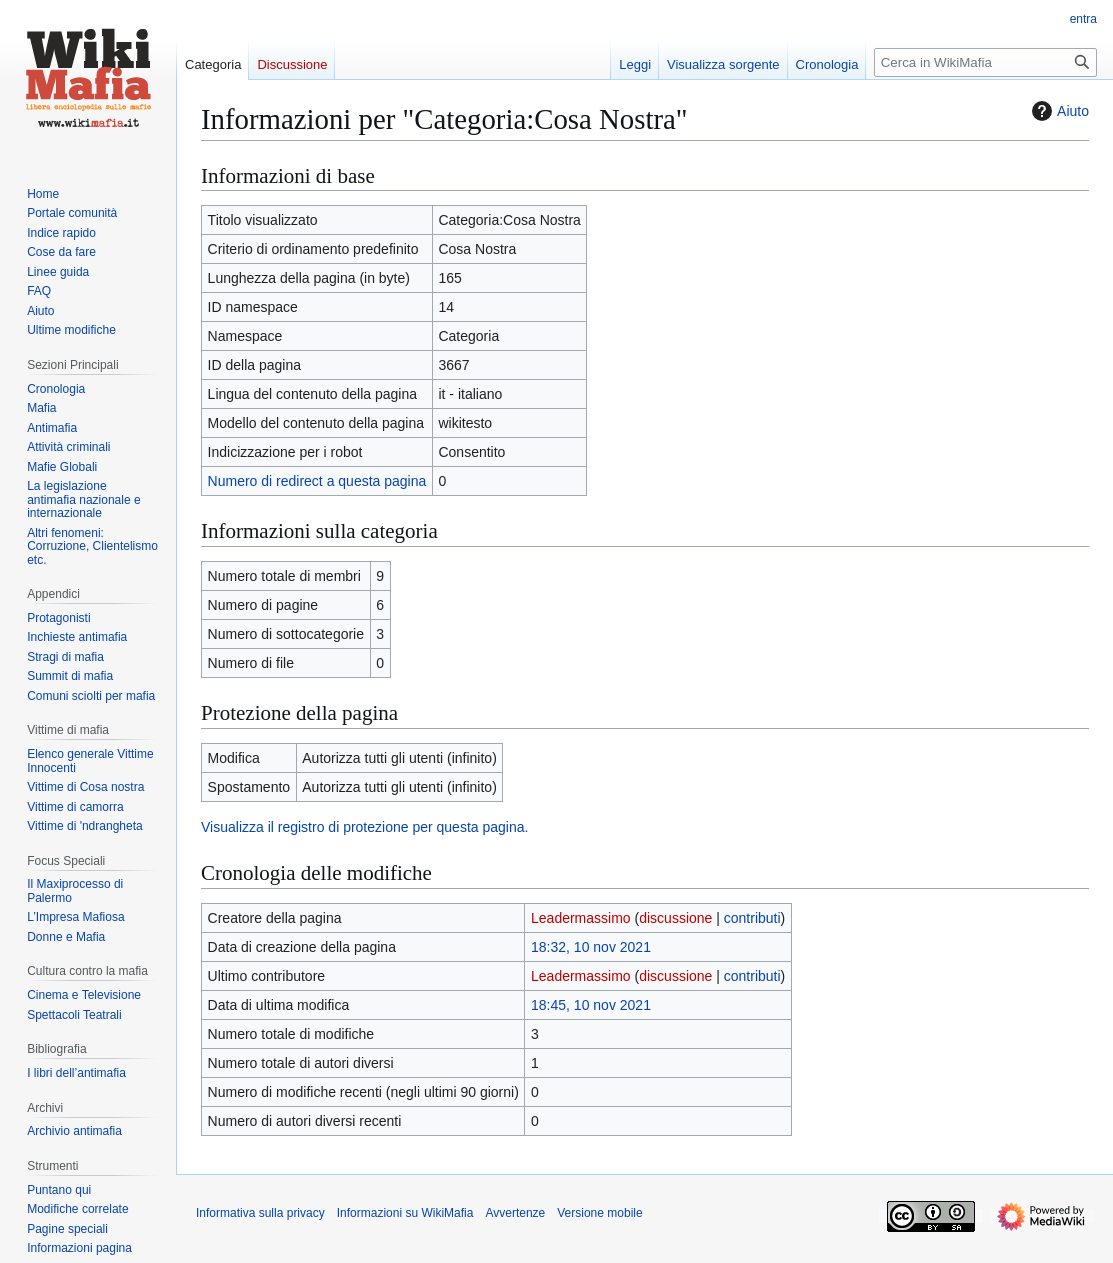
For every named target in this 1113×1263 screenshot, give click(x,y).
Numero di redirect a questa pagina (317, 481)
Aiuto (1058, 111)
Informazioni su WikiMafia (405, 1213)
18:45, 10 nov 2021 (591, 1005)
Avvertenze (515, 1213)
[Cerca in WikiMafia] (985, 62)
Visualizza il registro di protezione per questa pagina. (364, 827)
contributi (752, 918)
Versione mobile (599, 1213)
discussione (675, 918)
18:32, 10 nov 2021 (591, 947)
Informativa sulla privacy (260, 1213)
